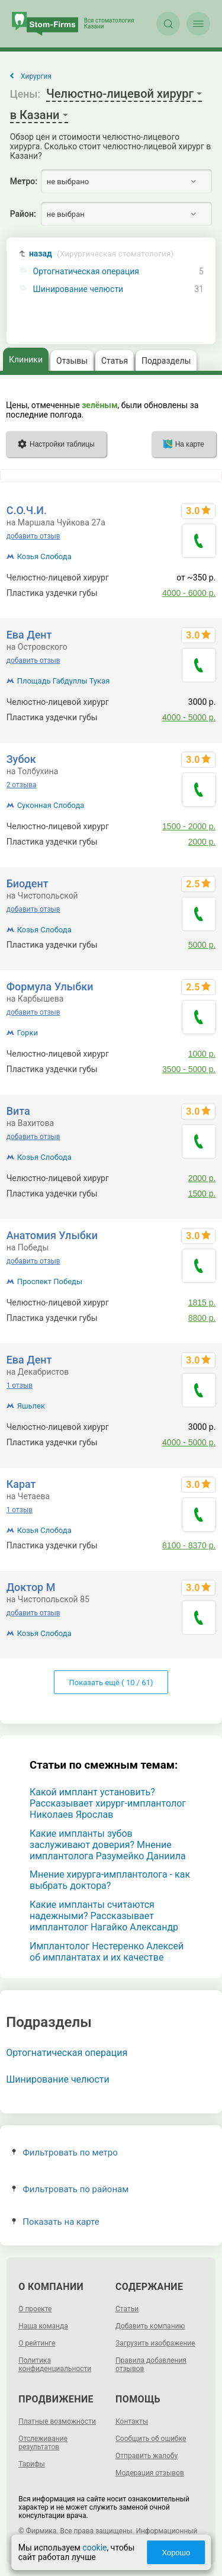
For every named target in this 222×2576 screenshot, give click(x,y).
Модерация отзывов (149, 2473)
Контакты (131, 2421)
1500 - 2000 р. (188, 826)
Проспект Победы (49, 1281)
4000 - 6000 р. (188, 593)
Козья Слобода (44, 556)
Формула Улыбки (50, 986)
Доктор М (31, 1587)
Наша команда (43, 2326)
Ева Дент (29, 634)
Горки (27, 1032)
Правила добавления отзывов (150, 2364)
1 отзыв (20, 1385)
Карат (21, 1484)
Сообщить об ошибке (150, 2438)
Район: (23, 214)
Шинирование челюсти (78, 289)
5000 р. (202, 944)
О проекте (35, 2309)
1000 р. (202, 1053)
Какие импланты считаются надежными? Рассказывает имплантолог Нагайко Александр (104, 1916)
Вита (18, 1111)
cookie (94, 2547)
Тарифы (31, 2464)
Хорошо (176, 2552)
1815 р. (202, 1302)
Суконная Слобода (51, 805)
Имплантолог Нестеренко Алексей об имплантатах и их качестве (107, 1951)
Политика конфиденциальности (54, 2364)
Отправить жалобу (146, 2456)
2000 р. (202, 841)
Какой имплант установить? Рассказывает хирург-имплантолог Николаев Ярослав (108, 1803)
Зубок (21, 759)
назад (101, 253)
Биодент (28, 883)
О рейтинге (36, 2343)
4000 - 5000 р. (188, 717)
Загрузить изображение (155, 2343)
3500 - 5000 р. (188, 1069)
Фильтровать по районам (70, 2189)
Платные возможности (57, 2421)
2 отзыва (22, 785)
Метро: (23, 181)
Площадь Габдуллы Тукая (63, 680)
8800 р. (202, 1318)
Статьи (127, 2309)
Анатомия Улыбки (52, 1235)
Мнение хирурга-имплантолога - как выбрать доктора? (110, 1880)
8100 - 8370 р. (188, 1545)
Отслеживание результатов (42, 2442)
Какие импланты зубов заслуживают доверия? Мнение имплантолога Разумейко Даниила (108, 1845)
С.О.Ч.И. (27, 510)
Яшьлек (31, 1405)
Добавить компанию (150, 2326)
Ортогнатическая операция (86, 271)
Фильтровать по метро (65, 2152)
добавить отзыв (33, 536)
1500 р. (202, 1193)
